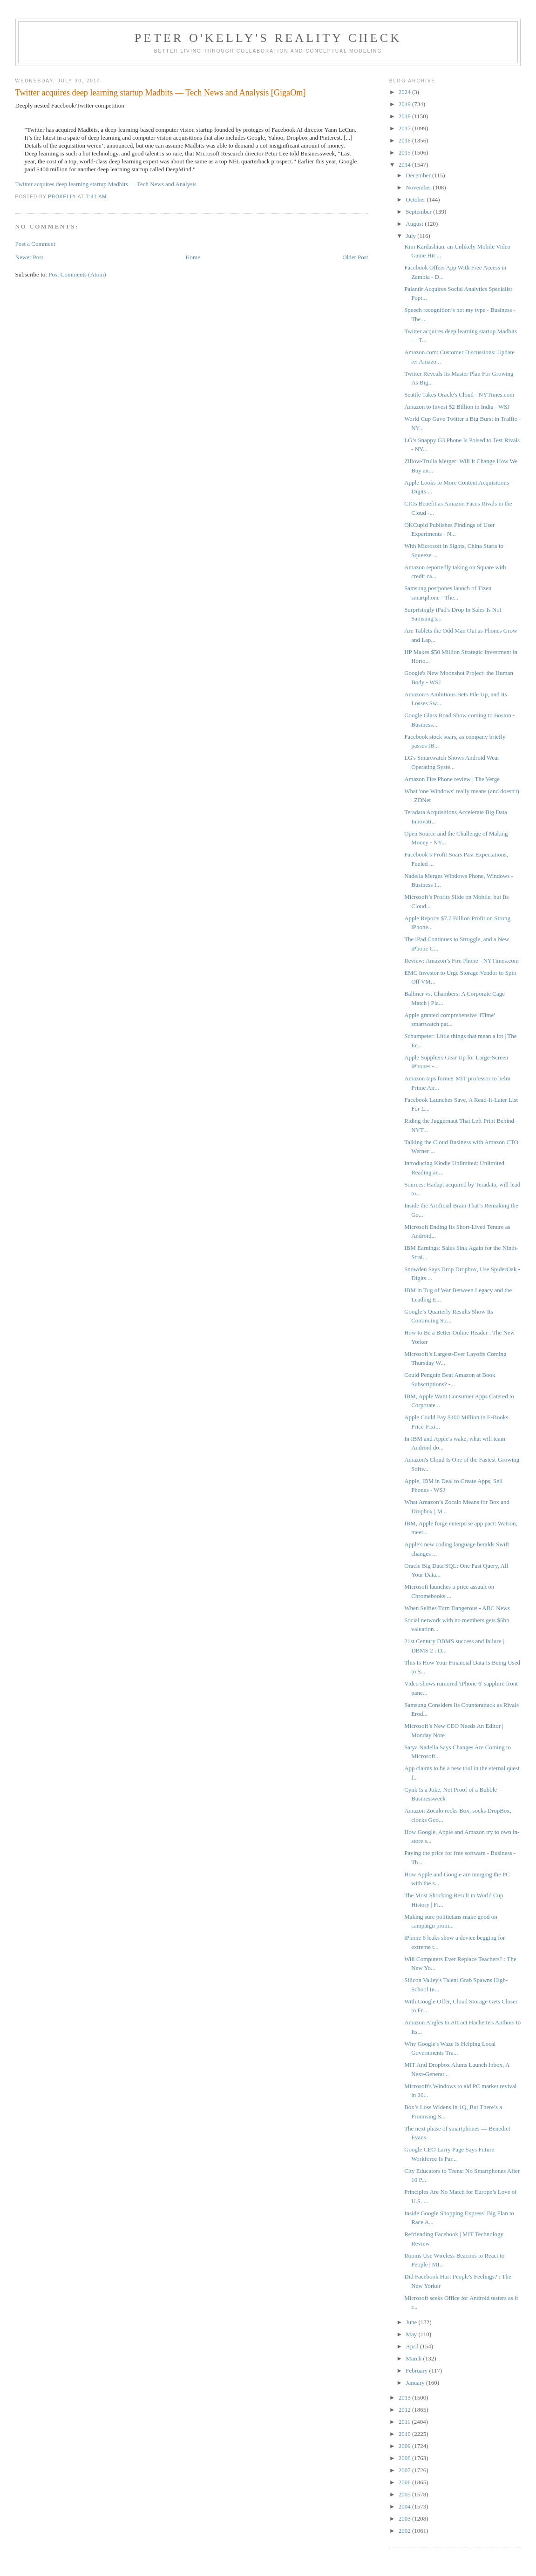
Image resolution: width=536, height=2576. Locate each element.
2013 (405, 2397)
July (411, 235)
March (414, 2358)
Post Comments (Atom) (77, 274)
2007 (405, 2470)
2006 (405, 2482)
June (412, 2322)
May (412, 2334)
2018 (405, 116)
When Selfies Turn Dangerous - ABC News (457, 1608)
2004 (405, 2506)
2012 (405, 2409)
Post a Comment (35, 243)
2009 (405, 2445)
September (419, 211)
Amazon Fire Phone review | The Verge (452, 778)
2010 (405, 2433)
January (416, 2382)
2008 (405, 2458)
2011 (405, 2421)
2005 (405, 2494)
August (415, 223)
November (419, 187)
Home (192, 257)
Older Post (355, 257)
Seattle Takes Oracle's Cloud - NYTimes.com (459, 394)
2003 (405, 2518)
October (416, 199)
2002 (405, 2530)
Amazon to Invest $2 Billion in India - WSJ (457, 406)
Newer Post (29, 257)
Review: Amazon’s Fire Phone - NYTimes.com (461, 960)
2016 (405, 140)
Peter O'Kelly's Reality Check (268, 38)
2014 (405, 164)
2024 (405, 91)
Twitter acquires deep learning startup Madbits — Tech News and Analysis (106, 184)
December (419, 175)
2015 (405, 152)
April (413, 2346)
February (417, 2370)
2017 (405, 128)
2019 (405, 104)
